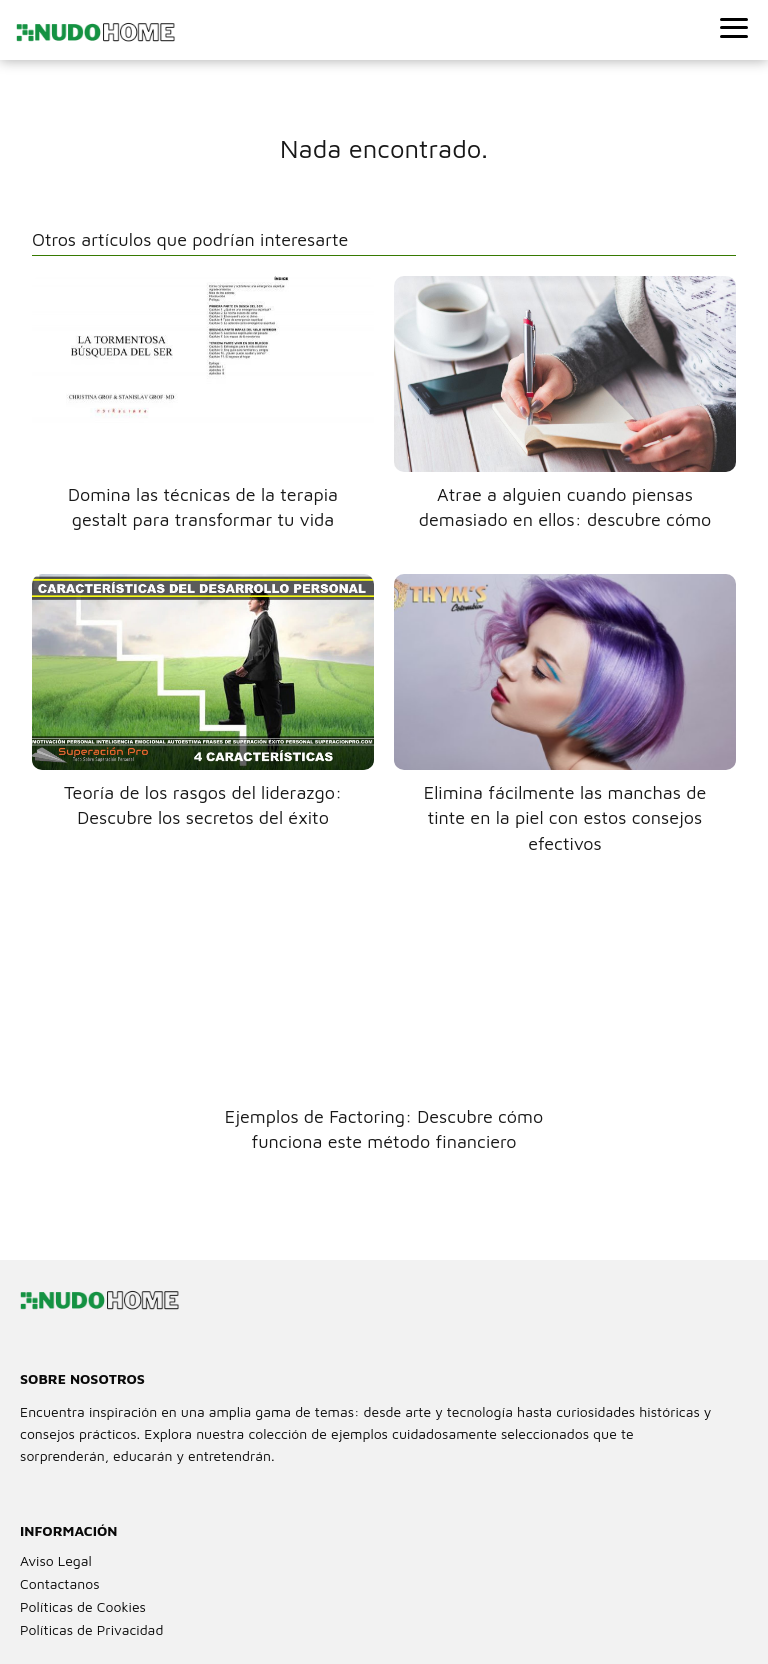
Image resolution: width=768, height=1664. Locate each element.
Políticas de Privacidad (91, 1629)
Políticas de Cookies (83, 1606)
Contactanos (60, 1583)
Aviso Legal (56, 1560)
